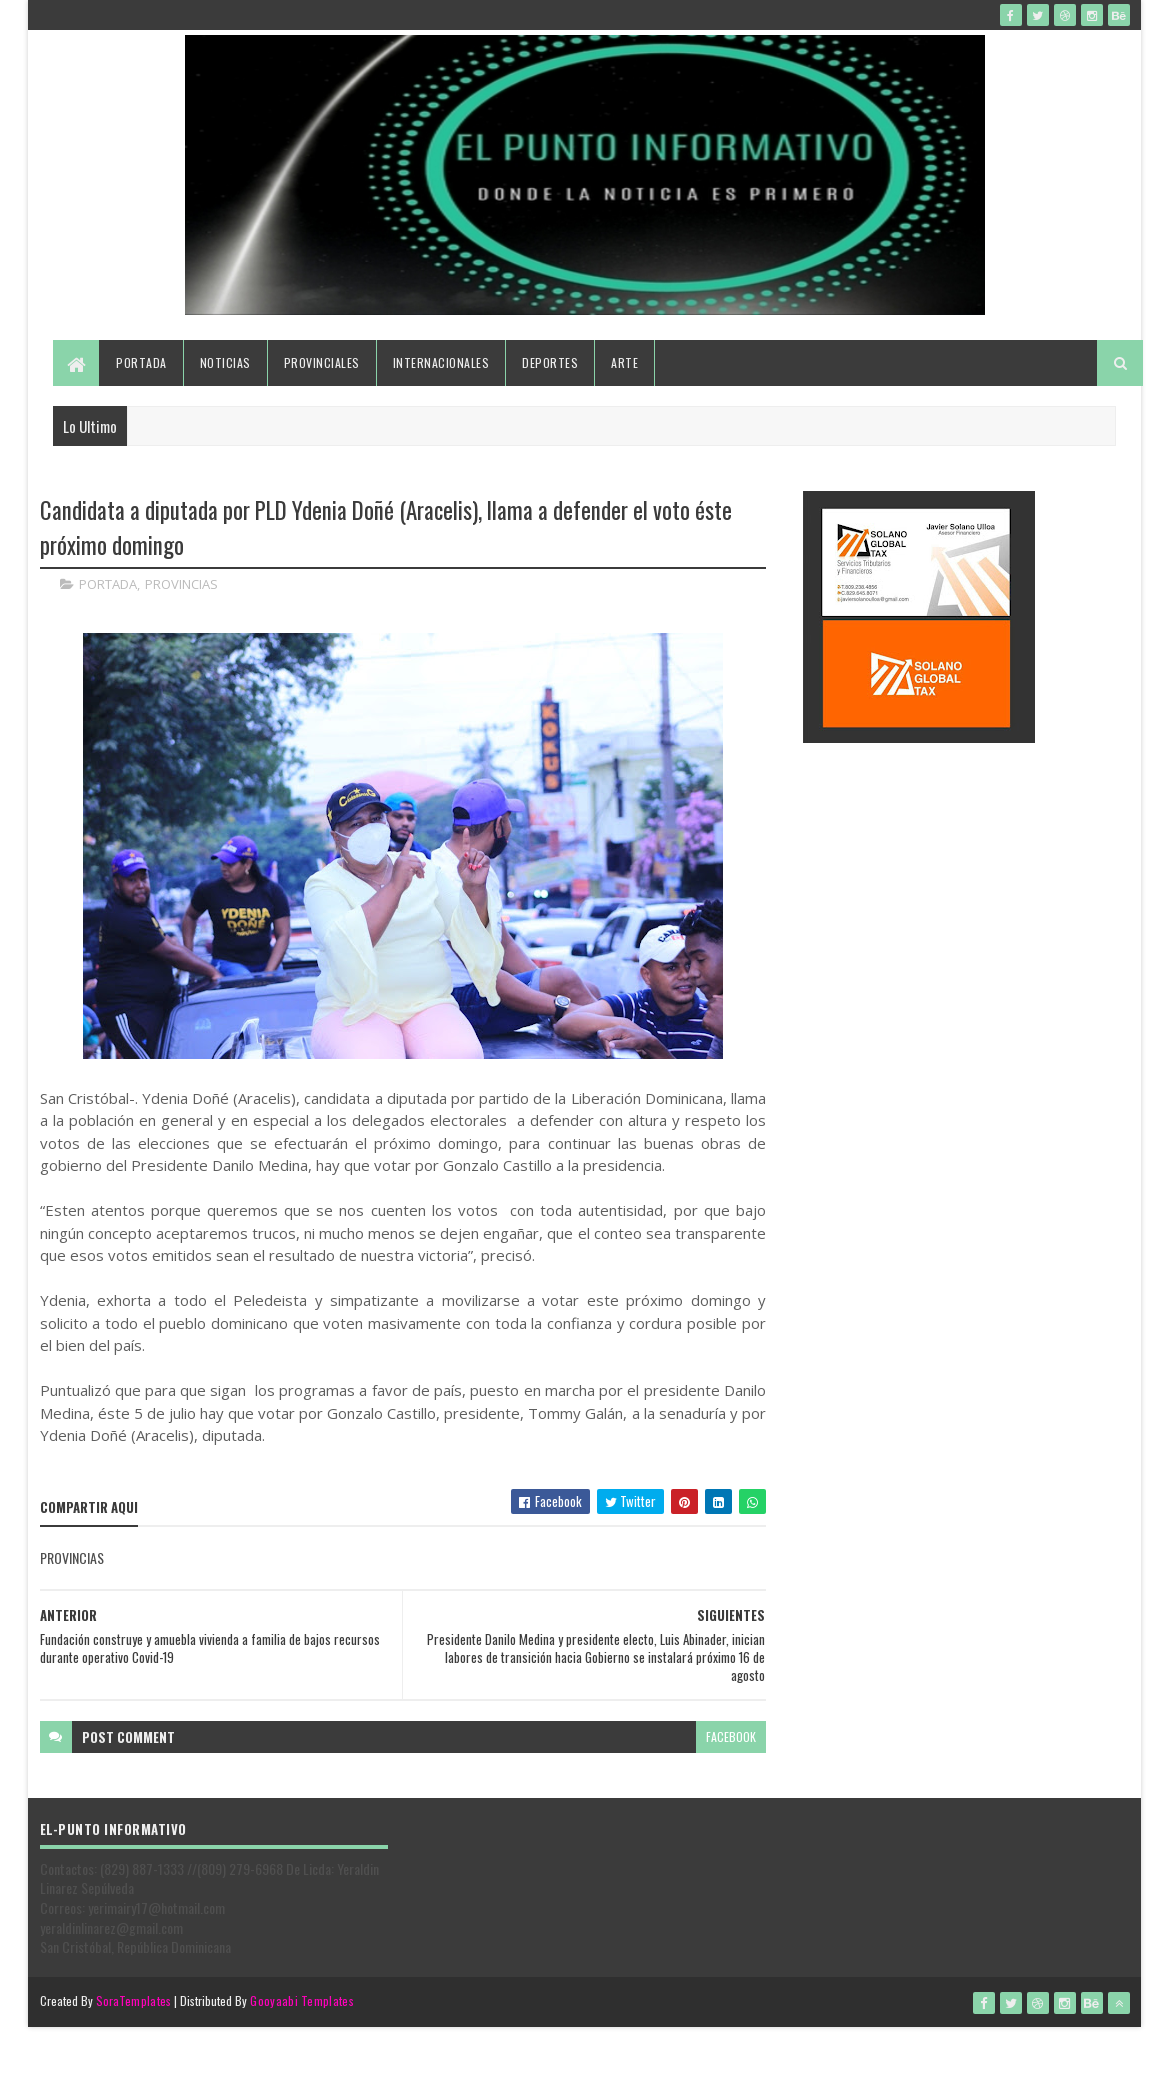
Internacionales (441, 362)
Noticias (225, 362)
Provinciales (322, 362)
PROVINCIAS (181, 584)
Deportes (550, 362)
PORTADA (108, 584)
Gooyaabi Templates (301, 2000)
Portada (141, 362)
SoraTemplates (134, 2000)
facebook (731, 1736)
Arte (624, 362)
